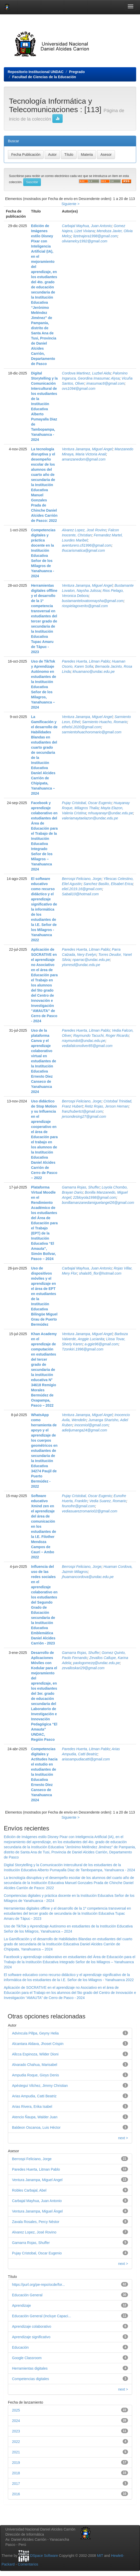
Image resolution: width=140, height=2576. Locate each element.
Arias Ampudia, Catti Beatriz (34, 2096)
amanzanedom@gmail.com (84, 459)
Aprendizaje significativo (31, 2337)
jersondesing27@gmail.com (84, 1116)
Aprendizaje (21, 2305)
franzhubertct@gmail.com (82, 1111)
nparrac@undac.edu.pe (91, 960)
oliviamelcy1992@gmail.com (84, 241)
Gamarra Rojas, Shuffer (81, 1187)
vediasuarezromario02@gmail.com (89, 1511)
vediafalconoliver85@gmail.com (87, 1046)
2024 (16, 2421)
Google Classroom (27, 2358)
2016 (16, 2494)
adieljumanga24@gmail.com (84, 1430)
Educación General (27, 2295)
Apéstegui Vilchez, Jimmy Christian (40, 2086)
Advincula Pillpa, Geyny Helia (35, 2033)
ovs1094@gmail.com (78, 388)
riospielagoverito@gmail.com (85, 606)
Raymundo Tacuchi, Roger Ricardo (101, 1035)
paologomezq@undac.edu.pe (96, 1663)
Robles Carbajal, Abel (29, 2190)
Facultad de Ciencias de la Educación (44, 77)
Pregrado (77, 72)
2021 (16, 2452)
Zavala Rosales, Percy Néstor (35, 2222)
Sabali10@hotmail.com (80, 894)
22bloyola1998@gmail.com (94, 1197)
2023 (16, 2431)
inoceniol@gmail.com (91, 1425)
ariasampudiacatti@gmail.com (86, 1759)
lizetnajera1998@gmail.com (95, 236)
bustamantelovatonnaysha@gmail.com (92, 601)
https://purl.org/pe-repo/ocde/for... (38, 2285)
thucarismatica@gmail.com (83, 550)
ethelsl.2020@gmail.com (81, 727)
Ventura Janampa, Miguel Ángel (37, 2211)
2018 (16, 2473)
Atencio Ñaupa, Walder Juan (34, 2117)
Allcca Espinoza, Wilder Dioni (35, 2054)
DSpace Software (44, 2556)
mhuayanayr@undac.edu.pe (110, 813)
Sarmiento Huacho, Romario (104, 722)
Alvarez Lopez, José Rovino (84, 530)
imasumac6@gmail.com (105, 383)
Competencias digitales (30, 2379)
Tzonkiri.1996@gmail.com (82, 1349)
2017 (16, 2483)
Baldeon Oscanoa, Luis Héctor (36, 2127)
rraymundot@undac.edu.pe (83, 1041)
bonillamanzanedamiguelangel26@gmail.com (98, 1203)
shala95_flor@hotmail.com (100, 1273)
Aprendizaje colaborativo (31, 2326)
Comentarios (28, 2564)
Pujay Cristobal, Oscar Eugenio (87, 803)
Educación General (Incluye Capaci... (41, 2316)
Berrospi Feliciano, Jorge (81, 879)
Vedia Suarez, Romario (107, 1501)
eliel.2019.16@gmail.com (82, 889)
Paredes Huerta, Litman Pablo (86, 661)
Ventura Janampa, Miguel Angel (87, 449)
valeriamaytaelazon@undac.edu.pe (90, 818)
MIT (100, 2556)
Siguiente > (70, 204)
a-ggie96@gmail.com (102, 1344)
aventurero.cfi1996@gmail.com (86, 545)
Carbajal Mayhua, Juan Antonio (87, 226)
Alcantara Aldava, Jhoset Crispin (38, 2044)
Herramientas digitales (30, 2368)
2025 (16, 2410)
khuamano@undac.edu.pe (93, 671)
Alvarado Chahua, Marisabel (34, 2065)
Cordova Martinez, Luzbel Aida (86, 373)
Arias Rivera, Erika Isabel (32, 2106)
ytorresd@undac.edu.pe (81, 965)
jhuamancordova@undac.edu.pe (88, 1577)
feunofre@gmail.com (78, 1506)
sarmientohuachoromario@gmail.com (91, 732)
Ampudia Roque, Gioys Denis (35, 2075)
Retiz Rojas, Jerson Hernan (107, 1106)
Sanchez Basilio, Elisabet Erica (108, 884)
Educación (20, 2347)
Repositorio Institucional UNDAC (36, 72)
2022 (16, 2442)
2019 (16, 2463)
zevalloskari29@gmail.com (83, 1668)
